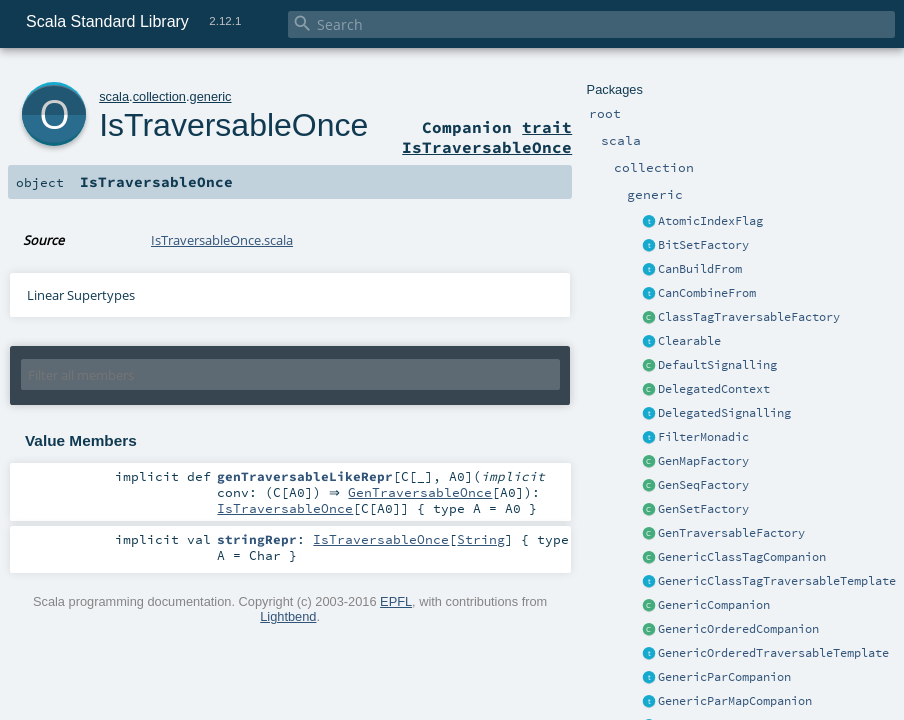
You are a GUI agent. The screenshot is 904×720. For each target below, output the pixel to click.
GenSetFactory (703, 509)
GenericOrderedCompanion (738, 629)
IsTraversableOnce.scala (222, 240)
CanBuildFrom (700, 269)
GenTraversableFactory (731, 533)
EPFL (396, 603)
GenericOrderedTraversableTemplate (773, 653)
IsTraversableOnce (233, 125)
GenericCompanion (714, 605)
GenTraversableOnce (425, 493)
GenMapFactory (703, 461)
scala (114, 96)
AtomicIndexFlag (710, 221)
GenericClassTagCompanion (742, 557)
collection (159, 96)
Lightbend (288, 618)
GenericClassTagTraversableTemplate (777, 581)
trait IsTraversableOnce (487, 137)
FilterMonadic (703, 437)
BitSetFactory (703, 245)
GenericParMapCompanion (735, 701)
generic (211, 96)
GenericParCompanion (724, 677)
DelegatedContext (714, 389)
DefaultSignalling (717, 365)
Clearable (689, 341)
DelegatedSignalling (724, 413)
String (481, 541)
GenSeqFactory (703, 485)
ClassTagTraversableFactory (749, 317)
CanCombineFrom (707, 293)
